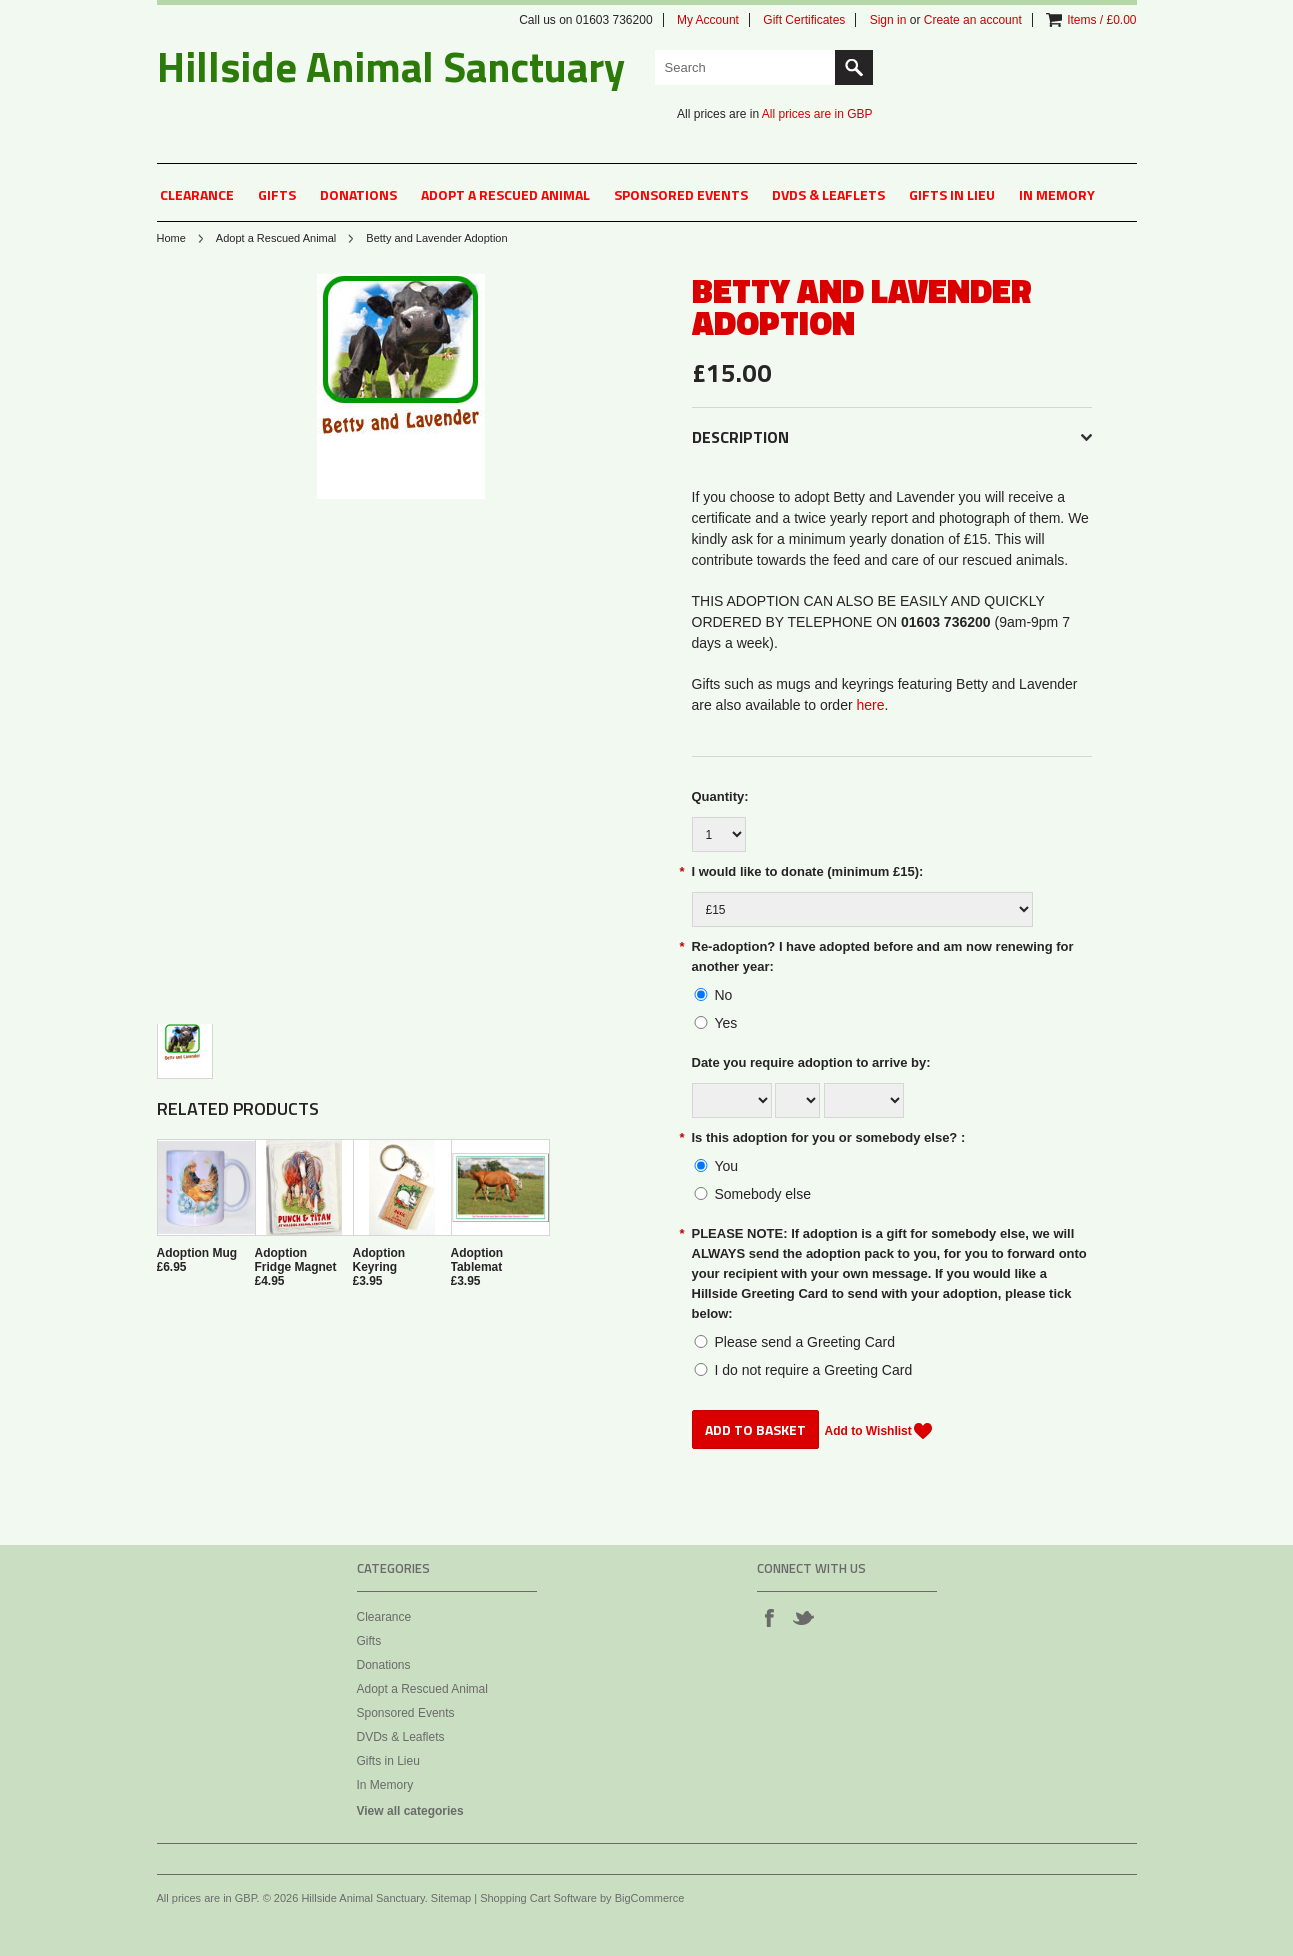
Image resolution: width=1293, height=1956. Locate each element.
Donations (358, 194)
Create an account (973, 20)
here (871, 705)
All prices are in (817, 114)
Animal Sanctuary (391, 66)
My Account (708, 20)
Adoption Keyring (379, 1260)
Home (171, 238)
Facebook (769, 1617)
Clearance (197, 194)
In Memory (1057, 194)
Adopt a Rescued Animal (505, 194)
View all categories (410, 1811)
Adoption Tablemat (477, 1260)
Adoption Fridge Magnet (296, 1260)
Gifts (277, 194)
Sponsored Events (681, 194)
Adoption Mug (197, 1253)
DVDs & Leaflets (828, 194)
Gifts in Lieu (952, 194)
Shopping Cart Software (538, 1898)
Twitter (803, 1617)
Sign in (888, 20)
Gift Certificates (804, 20)
